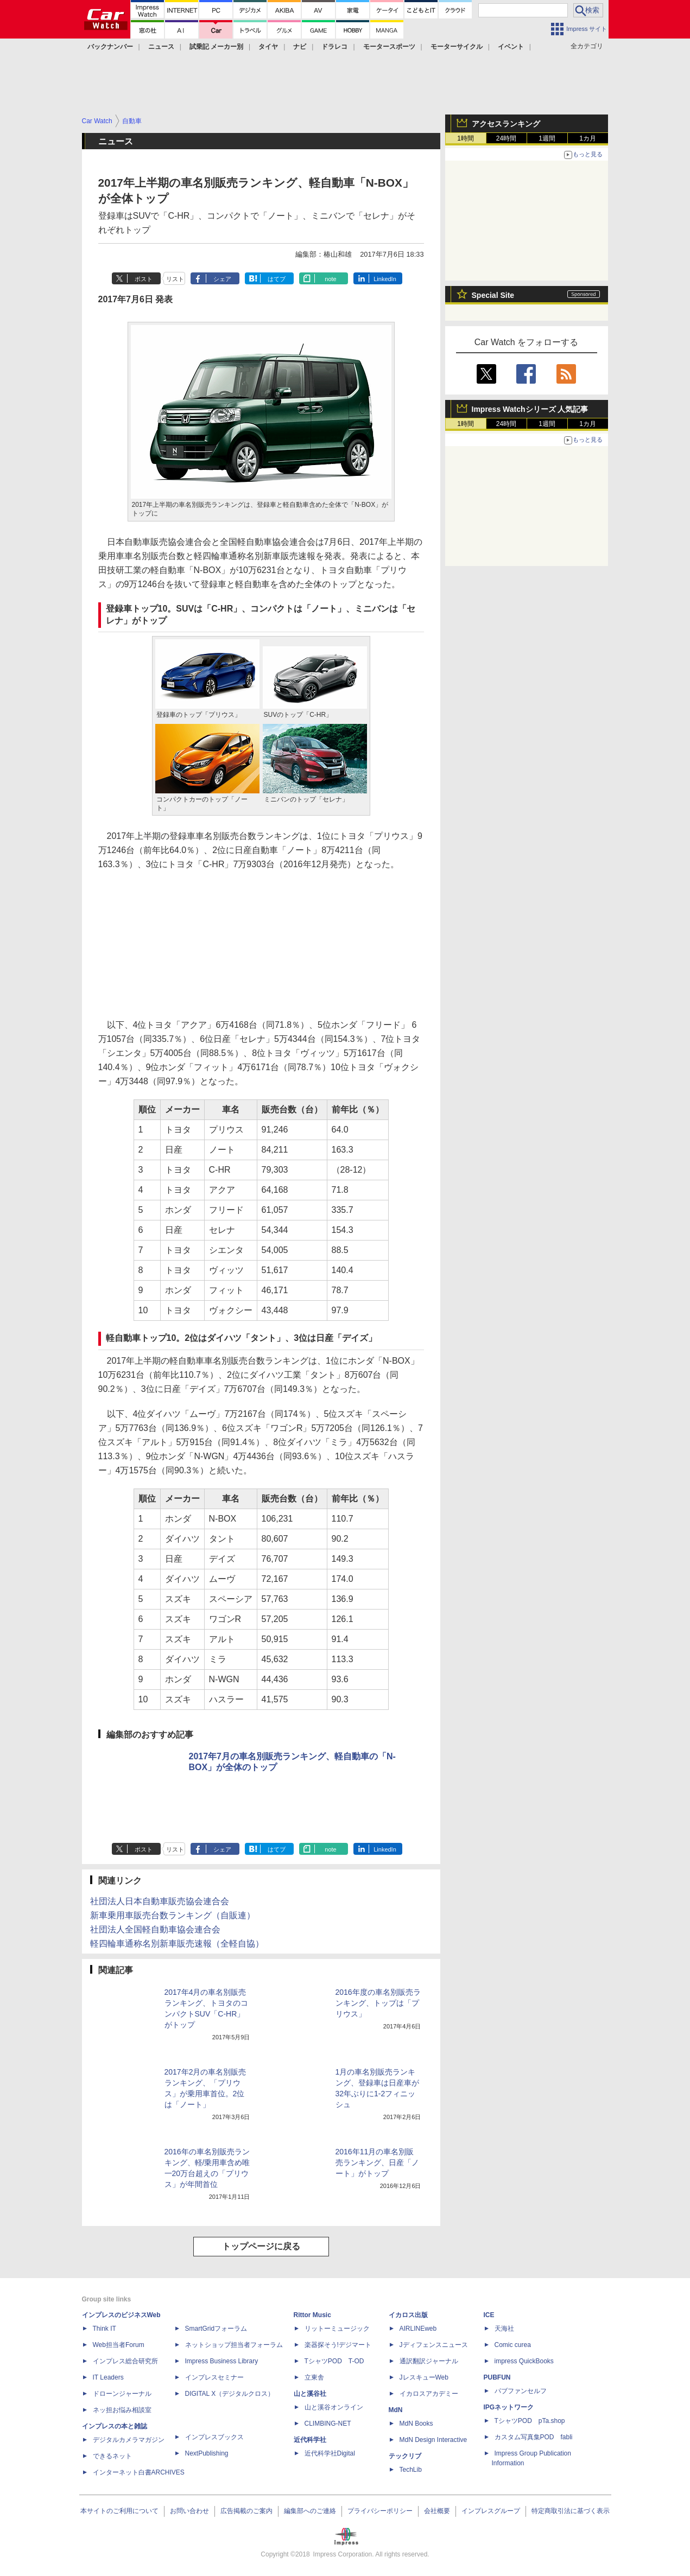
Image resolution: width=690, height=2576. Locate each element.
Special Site (493, 295)
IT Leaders (108, 2377)
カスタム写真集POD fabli (534, 2437)
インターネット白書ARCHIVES (139, 2472)
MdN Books (416, 2423)
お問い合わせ (189, 2511)
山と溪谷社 (310, 2393)
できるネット (112, 2456)
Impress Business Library (221, 2361)
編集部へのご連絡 (310, 2511)
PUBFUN (497, 2377)
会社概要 (437, 2511)
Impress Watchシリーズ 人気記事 (530, 409)
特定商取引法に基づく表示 (570, 2511)
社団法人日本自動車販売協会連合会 (159, 1901)
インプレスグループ (490, 2511)
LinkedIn (385, 279)
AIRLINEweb (418, 2328)
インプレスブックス (214, 2437)
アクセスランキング (506, 123)
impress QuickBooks (524, 2361)
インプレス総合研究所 (125, 2361)
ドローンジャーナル (122, 2393)
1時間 (465, 138)
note (330, 279)
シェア (222, 279)
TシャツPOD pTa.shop (530, 2421)
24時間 (506, 138)
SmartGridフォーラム (216, 2328)
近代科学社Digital (330, 2453)
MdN (396, 2410)
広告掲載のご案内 (246, 2511)
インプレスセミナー (214, 2377)
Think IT (104, 2328)
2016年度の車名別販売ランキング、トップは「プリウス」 (378, 2003)
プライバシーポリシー (380, 2511)
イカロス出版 (408, 2315)
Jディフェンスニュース (434, 2345)
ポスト (144, 279)
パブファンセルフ (521, 2391)
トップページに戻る (261, 2246)
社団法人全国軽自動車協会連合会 (155, 1929)
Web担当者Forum (118, 2345)
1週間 (547, 138)
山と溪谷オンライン (334, 2407)
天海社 (504, 2328)
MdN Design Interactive (433, 2440)
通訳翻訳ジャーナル (429, 2361)
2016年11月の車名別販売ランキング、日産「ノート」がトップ (377, 2162)
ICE (489, 2315)
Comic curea (513, 2345)
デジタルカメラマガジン (128, 2440)
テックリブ (405, 2456)
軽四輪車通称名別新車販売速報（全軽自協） (177, 1943)
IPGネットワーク (509, 2407)
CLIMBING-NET (328, 2423)
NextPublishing (207, 2453)
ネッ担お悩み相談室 (122, 2410)
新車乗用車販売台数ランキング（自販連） (172, 1915)
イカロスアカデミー (429, 2393)
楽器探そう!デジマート (338, 2345)
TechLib (411, 2469)
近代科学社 (310, 2440)
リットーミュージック (337, 2328)
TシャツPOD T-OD (334, 2361)
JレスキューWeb (424, 2377)
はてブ (277, 279)
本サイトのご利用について (119, 2511)
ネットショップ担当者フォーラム (234, 2345)
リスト (175, 279)
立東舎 (314, 2377)
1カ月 (587, 138)
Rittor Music (312, 2315)
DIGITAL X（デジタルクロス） (230, 2393)
